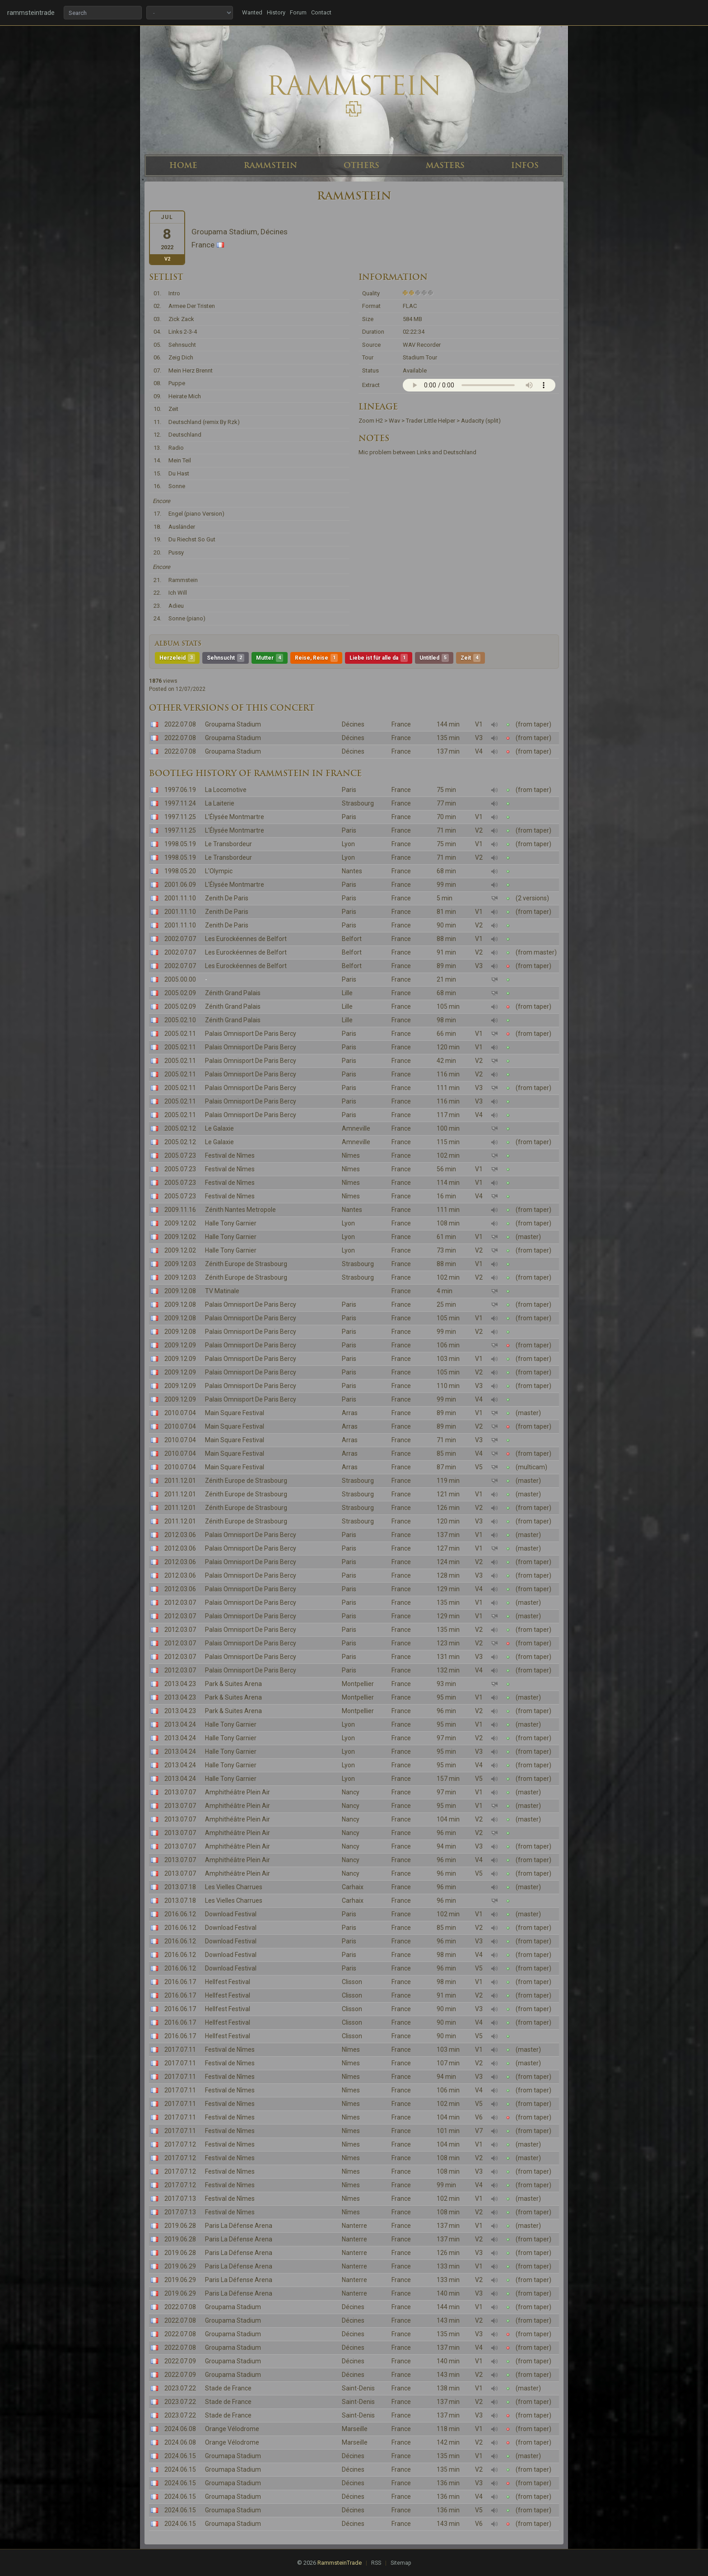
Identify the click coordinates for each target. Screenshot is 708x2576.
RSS (376, 2563)
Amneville (356, 1128)
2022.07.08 (180, 724)
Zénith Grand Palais (233, 993)
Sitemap (401, 2563)
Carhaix (352, 1887)
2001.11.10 (180, 898)
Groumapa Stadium (233, 2456)
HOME (183, 165)
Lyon (348, 844)
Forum (298, 12)
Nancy (350, 1792)
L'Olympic (219, 871)
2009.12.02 (180, 1223)
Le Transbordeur (228, 844)
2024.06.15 (180, 2456)
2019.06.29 (180, 2266)
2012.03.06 (180, 1534)
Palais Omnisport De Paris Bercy (250, 1033)
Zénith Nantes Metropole (240, 1209)
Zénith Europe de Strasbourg (246, 1263)
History (276, 12)
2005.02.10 (180, 1020)
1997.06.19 (180, 789)
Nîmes (351, 1155)
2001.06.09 (180, 884)
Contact (321, 12)
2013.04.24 (180, 1724)
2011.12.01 (180, 1480)
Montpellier (358, 1683)
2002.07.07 (180, 938)
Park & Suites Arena (233, 1683)
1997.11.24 (180, 803)
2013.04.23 (180, 1683)
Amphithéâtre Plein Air (237, 1792)
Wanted (252, 12)
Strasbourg (358, 803)
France (401, 724)
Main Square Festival (234, 1412)
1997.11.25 (180, 816)
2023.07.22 (180, 2388)
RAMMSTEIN (270, 165)
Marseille (355, 2428)
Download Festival (230, 1914)
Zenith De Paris (226, 898)
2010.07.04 (180, 1412)
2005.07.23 (180, 1155)
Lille (347, 993)
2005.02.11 (180, 1033)
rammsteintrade (31, 13)
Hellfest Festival (227, 1981)
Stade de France (228, 2388)
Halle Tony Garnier (230, 1223)
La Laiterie (219, 803)
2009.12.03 (180, 1263)
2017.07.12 (180, 2144)
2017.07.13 (180, 2198)
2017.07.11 (180, 2049)
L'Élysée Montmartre (234, 816)
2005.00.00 (180, 979)
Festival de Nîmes (230, 1155)
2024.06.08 (180, 2428)
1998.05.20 (180, 871)
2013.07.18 (180, 1887)
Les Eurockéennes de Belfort (246, 938)
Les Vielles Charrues (233, 1887)
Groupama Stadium (233, 724)
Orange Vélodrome (232, 2428)
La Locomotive (226, 789)
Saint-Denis (358, 2388)
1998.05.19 (180, 844)
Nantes (352, 871)
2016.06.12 (180, 1914)
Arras (350, 1412)
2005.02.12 (180, 1128)
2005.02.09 (180, 993)
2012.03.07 (180, 1602)
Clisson (352, 1981)
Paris (349, 789)
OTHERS (361, 165)
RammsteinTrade (339, 2562)
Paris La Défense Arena (238, 2225)
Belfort (352, 938)
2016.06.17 (180, 1981)
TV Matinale (222, 1291)
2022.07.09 (180, 2361)
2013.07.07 (180, 1792)
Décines (353, 724)
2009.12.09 (180, 1345)
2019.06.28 (180, 2225)
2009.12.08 (180, 1291)
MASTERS (445, 165)
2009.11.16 (180, 1209)
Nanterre (354, 2225)
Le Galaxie (219, 1128)
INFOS (525, 165)
